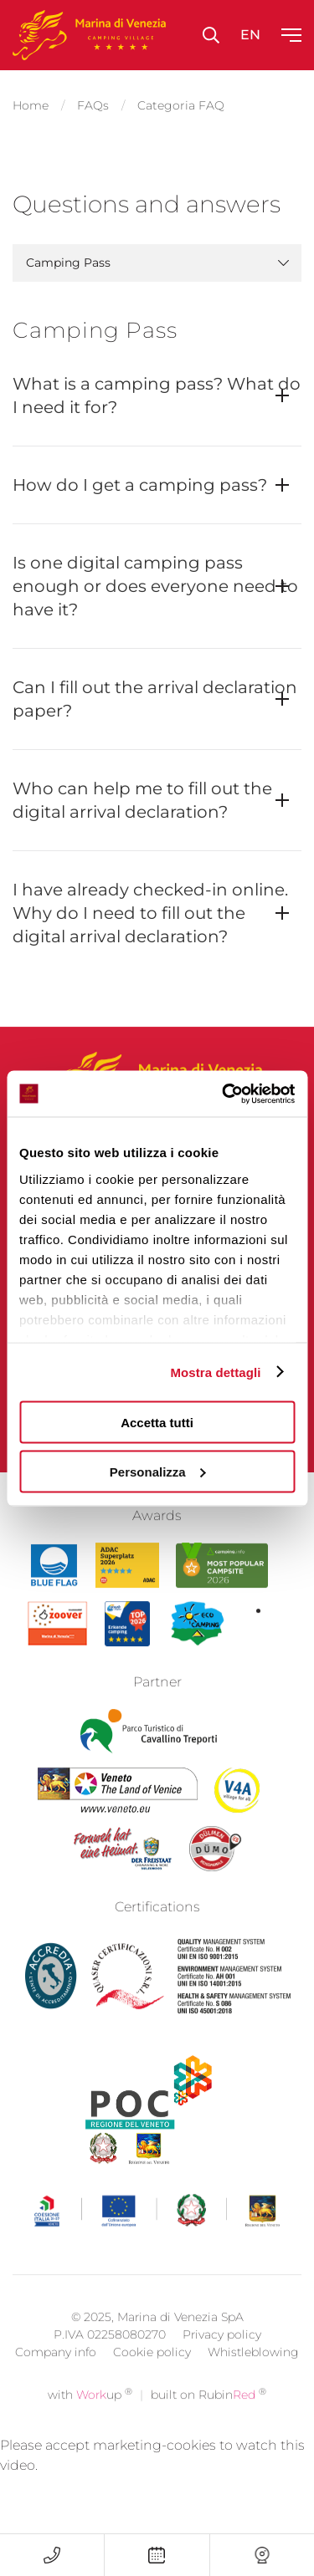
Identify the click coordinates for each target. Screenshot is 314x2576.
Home (31, 105)
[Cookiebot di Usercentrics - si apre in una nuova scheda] (223, 1093)
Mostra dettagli (215, 1372)
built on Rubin (208, 2421)
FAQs (93, 105)
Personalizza (158, 1471)
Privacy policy (222, 2361)
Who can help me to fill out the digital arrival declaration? (142, 800)
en (250, 35)
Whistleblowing (253, 2378)
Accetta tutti (157, 1423)
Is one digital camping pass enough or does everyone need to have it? (155, 586)
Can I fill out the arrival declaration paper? (155, 699)
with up (90, 2421)
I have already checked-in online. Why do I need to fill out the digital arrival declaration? (150, 913)
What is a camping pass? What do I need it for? (157, 395)
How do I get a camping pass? (140, 485)
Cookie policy (152, 2378)
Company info (55, 2378)
